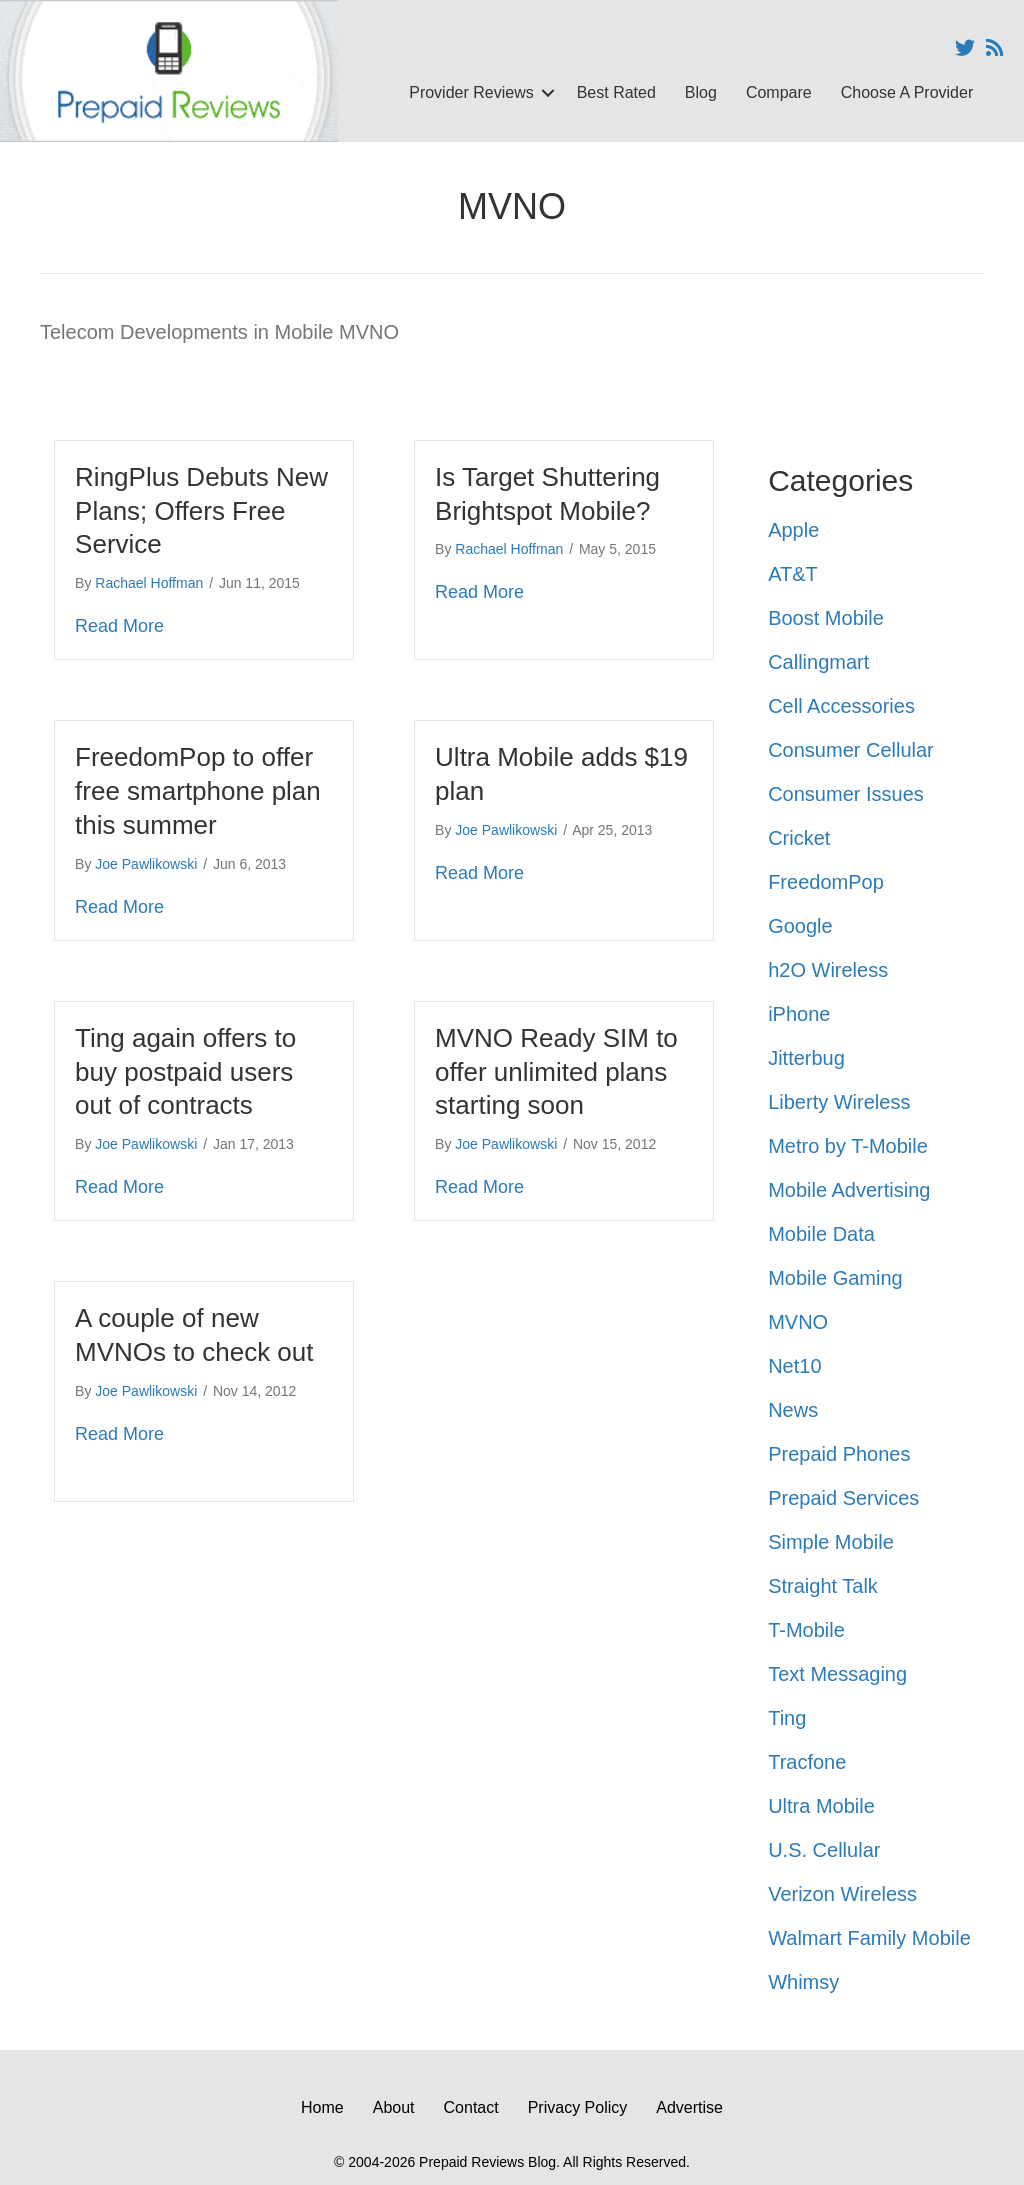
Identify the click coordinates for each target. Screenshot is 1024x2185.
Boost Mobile (826, 618)
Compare (779, 92)
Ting (787, 1718)
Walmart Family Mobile (869, 1938)
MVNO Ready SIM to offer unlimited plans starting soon (556, 1072)
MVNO (798, 1322)
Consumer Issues (846, 794)
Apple (793, 530)
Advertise (689, 2107)
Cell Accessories (841, 706)
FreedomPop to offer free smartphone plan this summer (198, 791)
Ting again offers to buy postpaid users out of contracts (185, 1072)
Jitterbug (806, 1058)
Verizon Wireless (842, 1894)
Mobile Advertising (849, 1190)
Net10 (794, 1366)
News (793, 1410)
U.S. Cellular (824, 1850)
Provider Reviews (471, 92)
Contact (471, 2107)
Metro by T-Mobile (848, 1146)
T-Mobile (806, 1630)
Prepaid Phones (839, 1454)
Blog (701, 92)
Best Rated (616, 92)
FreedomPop (826, 882)
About (394, 2107)
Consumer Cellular (851, 750)
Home (322, 2107)
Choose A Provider (907, 92)
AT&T (793, 574)
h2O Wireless (828, 970)
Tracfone (807, 1762)
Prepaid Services (843, 1498)
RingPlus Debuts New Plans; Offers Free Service (201, 511)
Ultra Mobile (821, 1806)
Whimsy (803, 1982)
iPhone (799, 1014)
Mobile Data (821, 1234)
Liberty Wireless (839, 1102)
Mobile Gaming (835, 1278)
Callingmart (818, 662)
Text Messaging (837, 1674)
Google (800, 926)
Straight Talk (823, 1586)
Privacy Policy (578, 2107)
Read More (119, 626)
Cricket (799, 838)
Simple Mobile (831, 1542)
